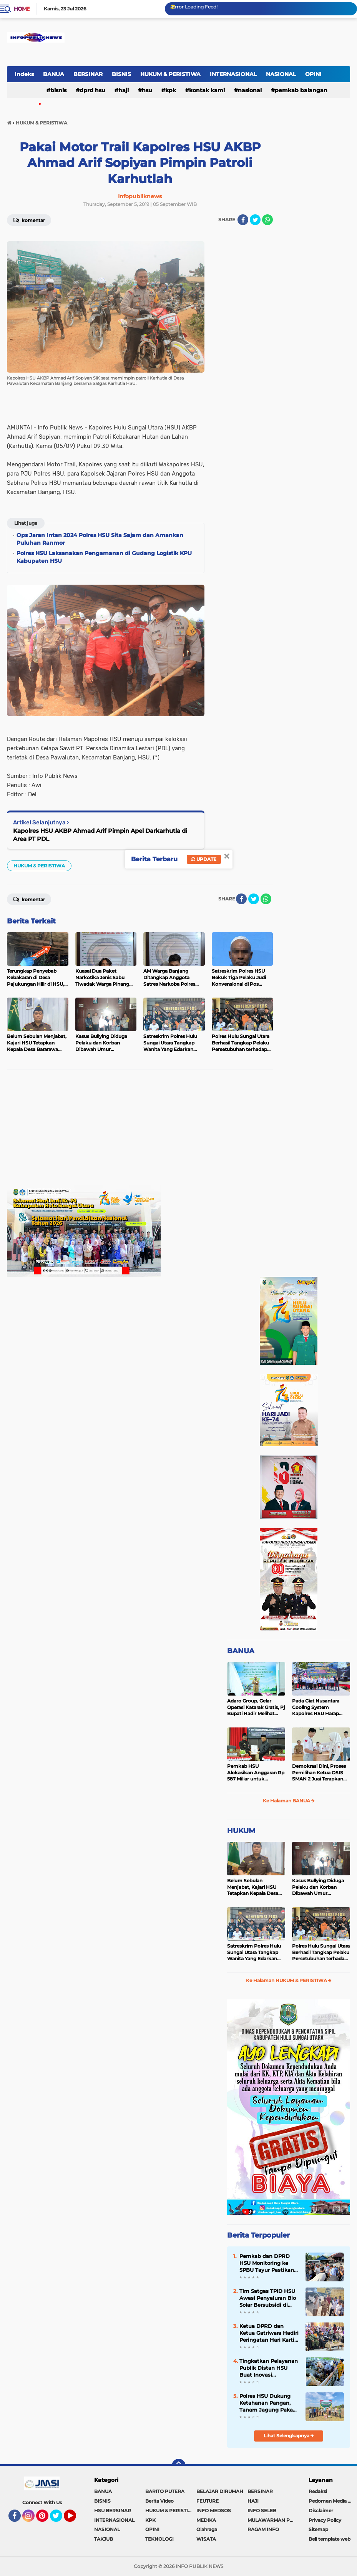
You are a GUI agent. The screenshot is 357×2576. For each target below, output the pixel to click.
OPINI (313, 74)
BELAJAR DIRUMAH (219, 2491)
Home (22, 8)
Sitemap (318, 2529)
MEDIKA (206, 2520)
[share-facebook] (242, 219)
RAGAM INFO (263, 2529)
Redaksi (318, 2491)
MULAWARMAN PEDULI (273, 2520)
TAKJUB (103, 2539)
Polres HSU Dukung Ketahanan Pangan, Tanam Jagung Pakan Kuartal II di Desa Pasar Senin (267, 2403)
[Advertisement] (140, 1131)
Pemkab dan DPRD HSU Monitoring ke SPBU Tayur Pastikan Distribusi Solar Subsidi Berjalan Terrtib (266, 2263)
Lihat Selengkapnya (289, 2435)
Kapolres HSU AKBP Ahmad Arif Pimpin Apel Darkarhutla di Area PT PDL (100, 834)
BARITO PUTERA (164, 2491)
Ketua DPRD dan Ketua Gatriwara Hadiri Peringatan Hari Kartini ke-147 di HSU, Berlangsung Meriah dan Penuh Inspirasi (269, 2333)
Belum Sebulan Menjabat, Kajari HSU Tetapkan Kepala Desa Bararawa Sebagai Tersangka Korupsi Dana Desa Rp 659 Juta (255, 1887)
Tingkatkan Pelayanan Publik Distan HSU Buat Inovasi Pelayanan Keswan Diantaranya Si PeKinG (268, 2368)
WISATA (206, 2539)
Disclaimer (321, 2510)
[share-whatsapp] (267, 219)
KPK (170, 90)
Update (203, 859)
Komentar (29, 219)
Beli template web (329, 2539)
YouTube (75, 2519)
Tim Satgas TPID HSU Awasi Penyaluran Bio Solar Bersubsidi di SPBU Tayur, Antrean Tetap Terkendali (267, 2298)
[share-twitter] (255, 219)
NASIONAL (281, 74)
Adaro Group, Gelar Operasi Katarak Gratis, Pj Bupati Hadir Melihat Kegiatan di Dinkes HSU (256, 1707)
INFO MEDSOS (213, 2510)
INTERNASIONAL (233, 74)
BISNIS (121, 74)
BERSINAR (88, 74)
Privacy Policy (325, 2520)
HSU (147, 90)
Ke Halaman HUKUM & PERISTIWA (289, 1980)
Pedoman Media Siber (333, 2501)
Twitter (59, 2519)
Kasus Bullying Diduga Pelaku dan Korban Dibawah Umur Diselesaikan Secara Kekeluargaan (318, 1887)
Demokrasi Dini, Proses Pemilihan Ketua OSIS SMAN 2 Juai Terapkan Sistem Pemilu (319, 1772)
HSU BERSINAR (112, 2510)
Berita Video (159, 2501)
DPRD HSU (92, 90)
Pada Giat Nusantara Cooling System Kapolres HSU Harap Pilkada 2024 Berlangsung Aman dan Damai (319, 1707)
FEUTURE (207, 2501)
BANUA (53, 74)
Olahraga (206, 2529)
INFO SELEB (261, 2510)
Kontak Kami (207, 90)
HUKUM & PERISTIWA (170, 74)
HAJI (123, 90)
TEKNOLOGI (159, 2539)
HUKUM (241, 1831)
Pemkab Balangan (301, 90)
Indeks (24, 74)
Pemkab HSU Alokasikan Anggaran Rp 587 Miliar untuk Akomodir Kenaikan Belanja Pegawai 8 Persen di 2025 (255, 1772)
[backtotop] (179, 2466)
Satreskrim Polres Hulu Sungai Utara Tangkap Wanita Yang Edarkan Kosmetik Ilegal (254, 1952)
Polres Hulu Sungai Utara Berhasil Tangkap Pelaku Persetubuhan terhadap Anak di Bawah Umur (321, 1952)
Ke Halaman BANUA (289, 1801)
